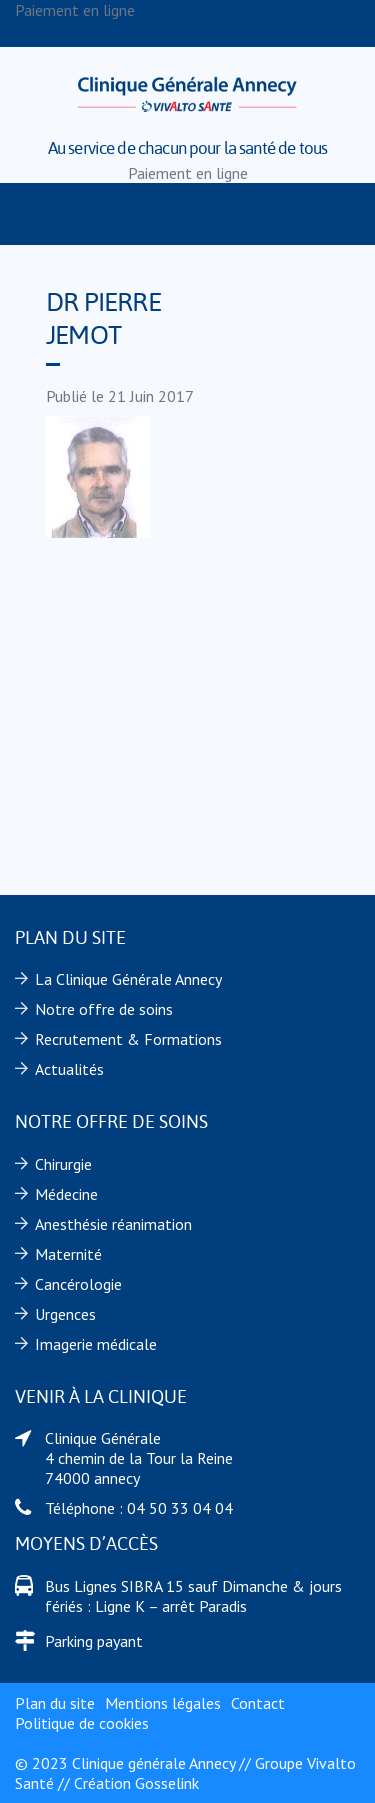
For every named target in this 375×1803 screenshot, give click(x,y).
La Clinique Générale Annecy (128, 979)
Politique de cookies (82, 1723)
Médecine (66, 1194)
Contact (258, 1703)
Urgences (65, 1314)
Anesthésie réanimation (113, 1224)
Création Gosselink (136, 1783)
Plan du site (55, 1703)
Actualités (69, 1069)
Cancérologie (78, 1284)
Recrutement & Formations (128, 1039)
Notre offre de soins (104, 1009)
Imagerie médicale (96, 1344)
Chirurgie (63, 1164)
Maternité (68, 1254)
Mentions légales (163, 1703)
